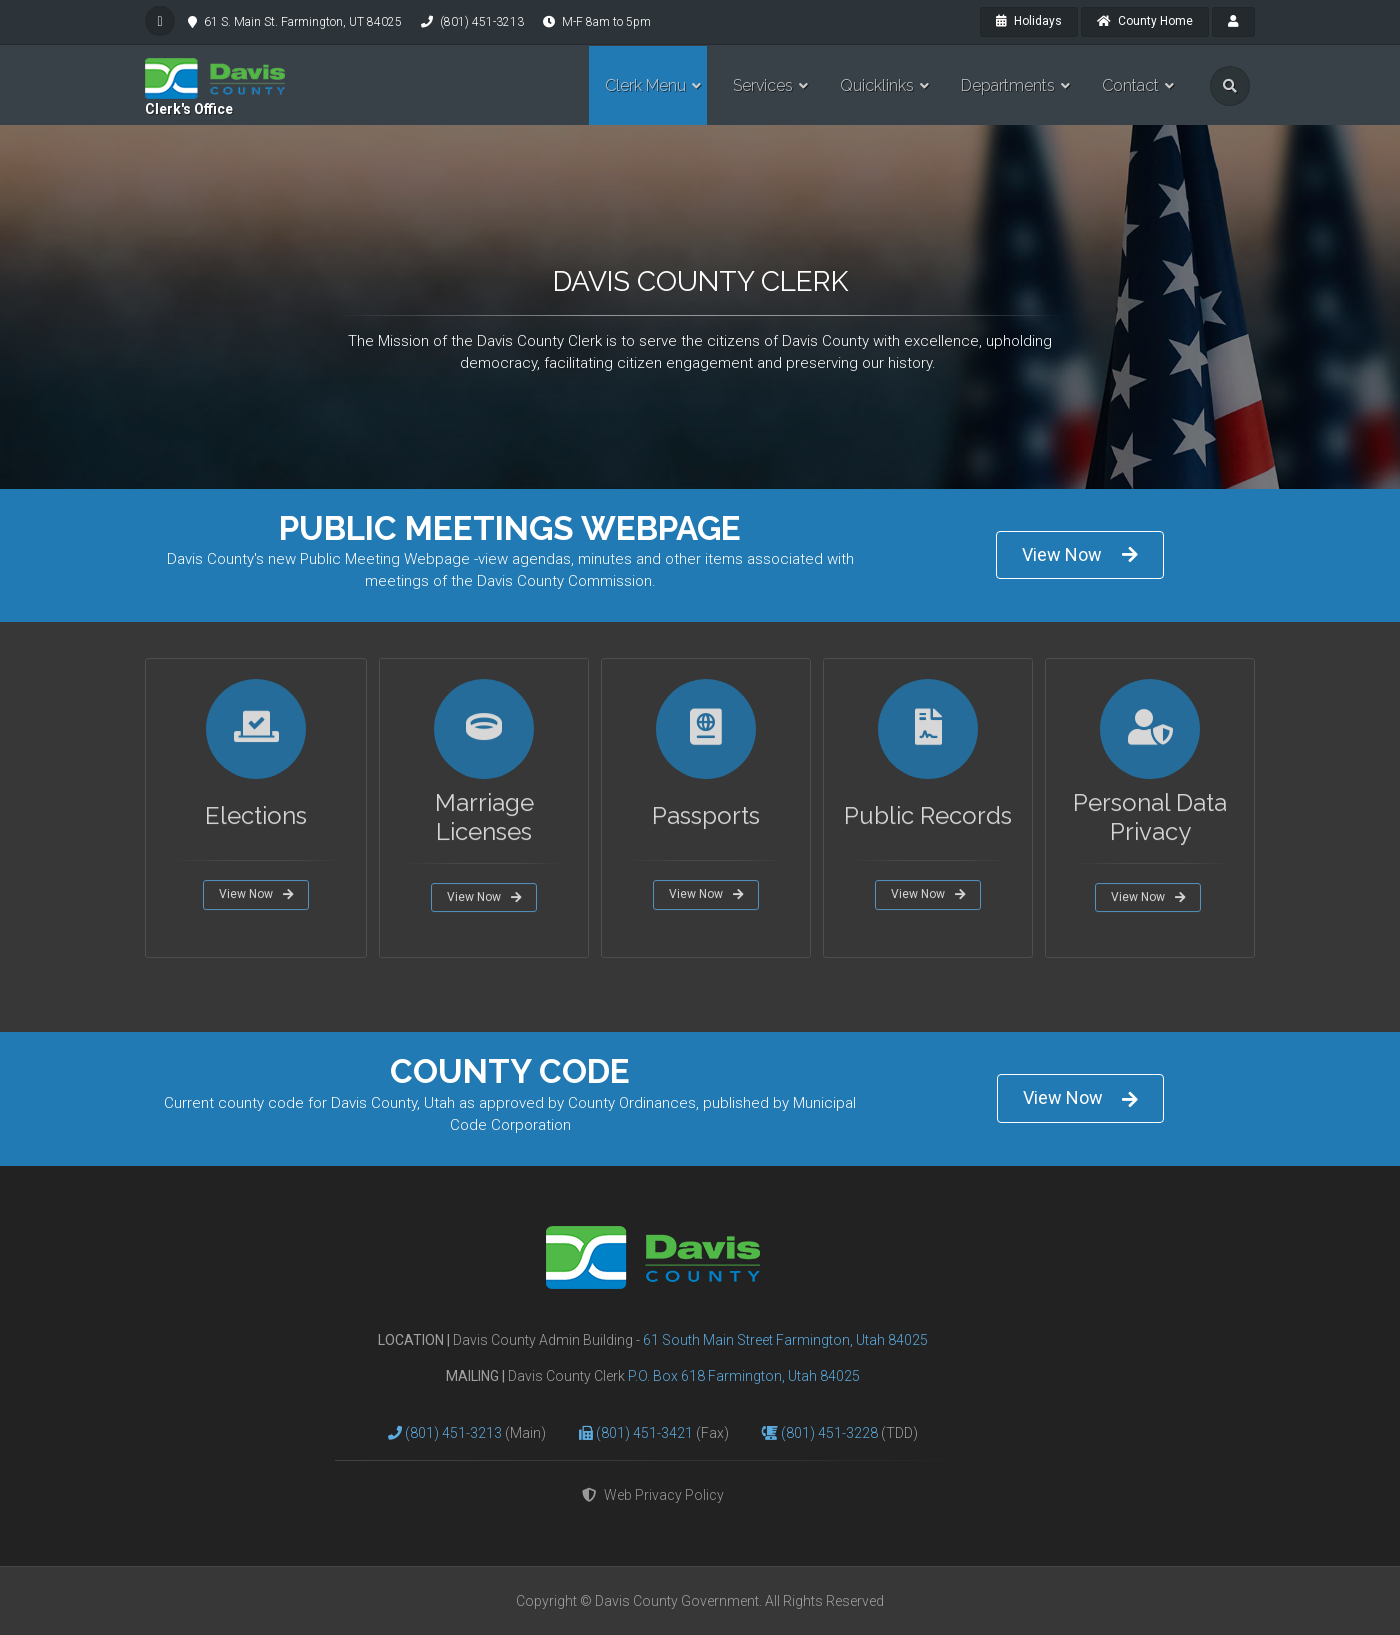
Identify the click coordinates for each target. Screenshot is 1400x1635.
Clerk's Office (189, 109)
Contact (1130, 85)
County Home (1145, 21)
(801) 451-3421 (646, 1433)
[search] (1230, 86)
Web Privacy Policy (653, 1495)
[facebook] (160, 21)
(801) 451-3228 (831, 1433)
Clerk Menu (645, 85)
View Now (1080, 554)
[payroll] (1233, 22)
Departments (1008, 85)
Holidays (1029, 21)
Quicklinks (877, 85)
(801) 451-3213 (455, 1433)
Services (763, 85)
